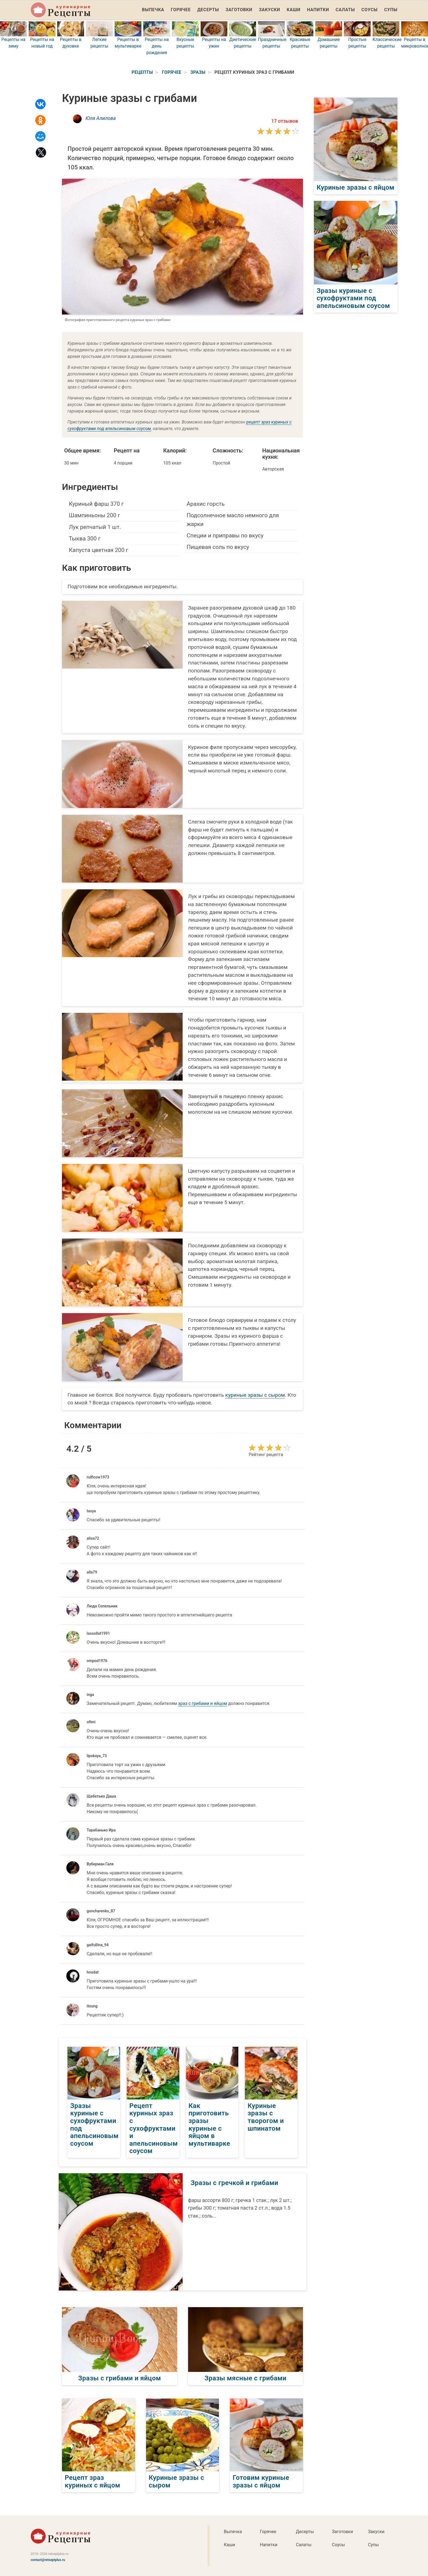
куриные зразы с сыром (255, 1395)
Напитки (318, 9)
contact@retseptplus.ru (48, 2560)
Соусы (369, 9)
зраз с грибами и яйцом (202, 1703)
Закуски (269, 9)
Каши (293, 9)
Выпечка (153, 9)
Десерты (208, 9)
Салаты (345, 9)
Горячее (181, 9)
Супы (390, 9)
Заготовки (238, 9)
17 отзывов (284, 121)
